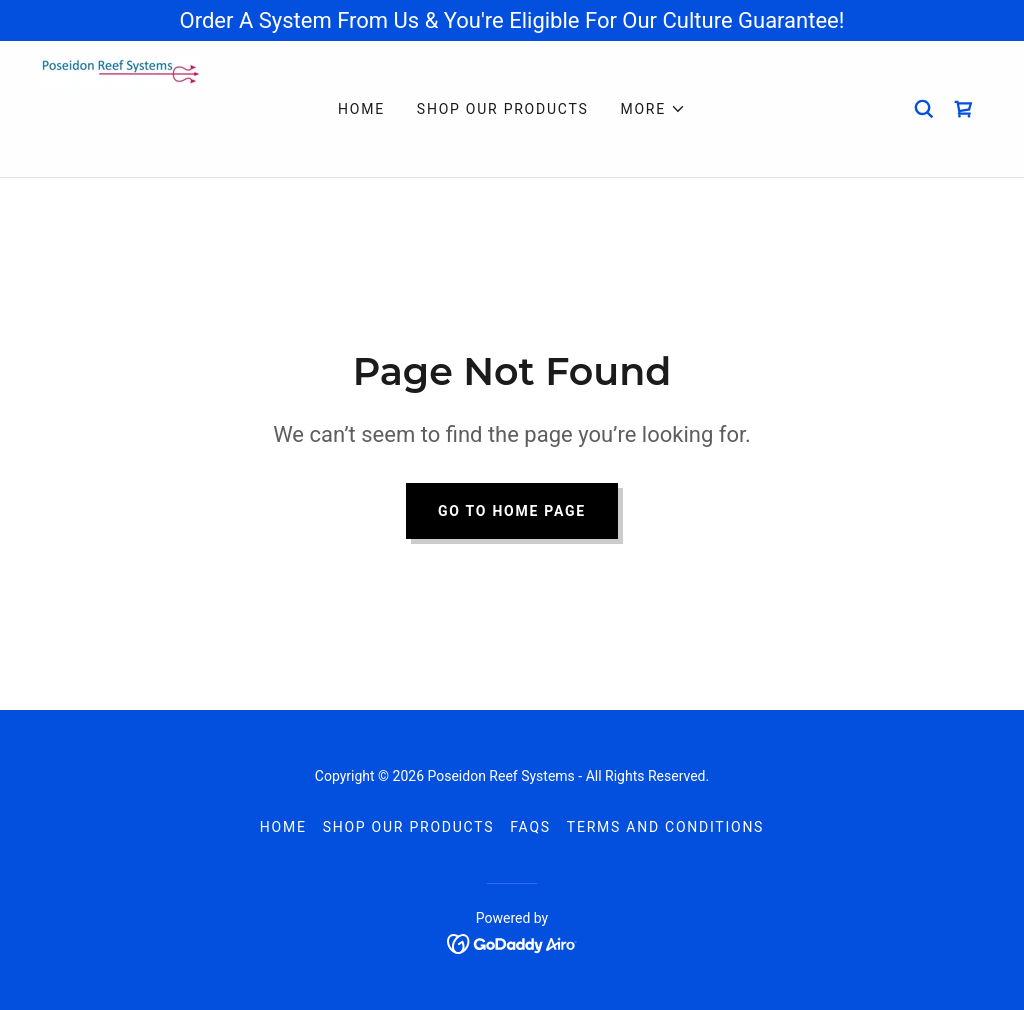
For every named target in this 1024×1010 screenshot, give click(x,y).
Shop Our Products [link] (503, 109)
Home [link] (361, 109)
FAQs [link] (530, 827)
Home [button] (283, 827)
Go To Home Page (512, 511)
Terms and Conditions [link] (665, 827)
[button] (652, 109)
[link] (132, 107)
